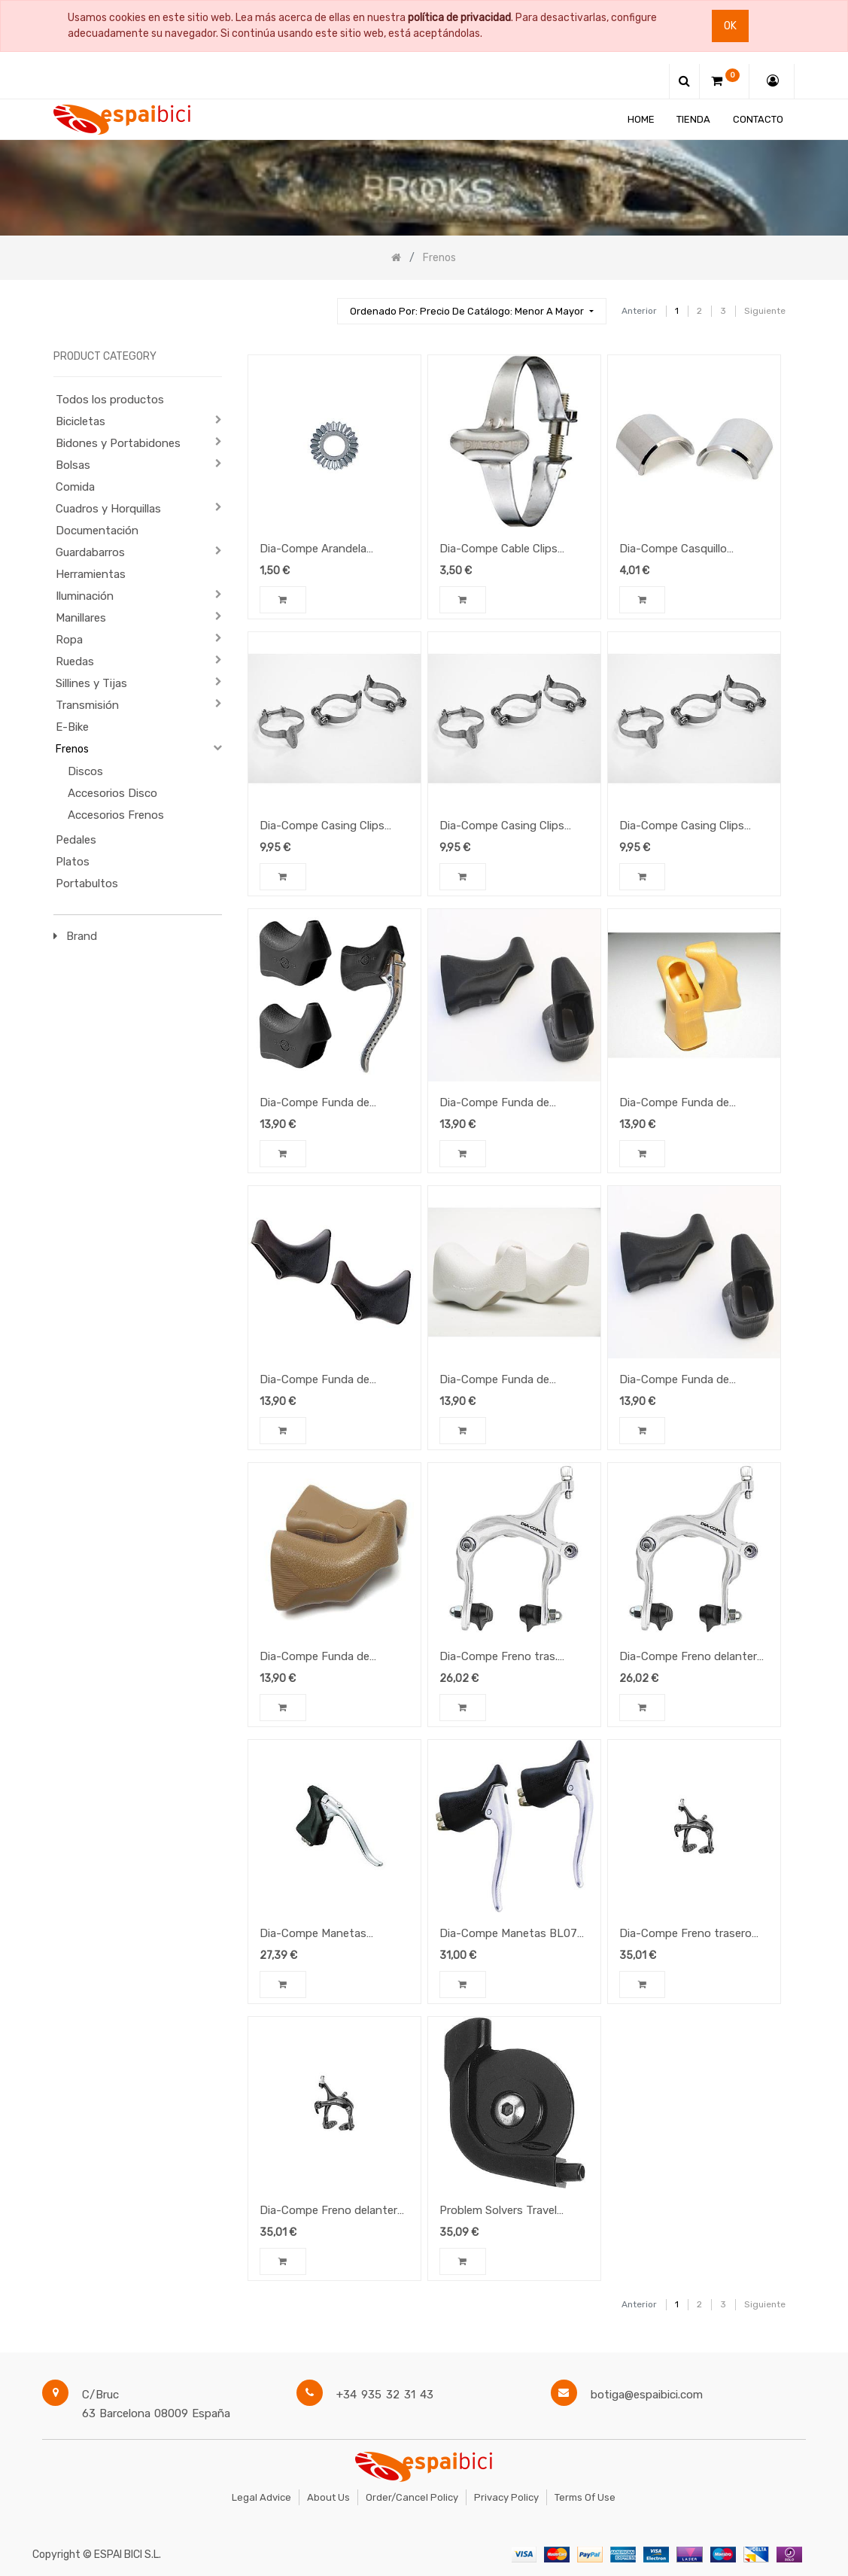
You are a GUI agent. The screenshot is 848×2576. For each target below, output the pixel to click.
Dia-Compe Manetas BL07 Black (508, 1935)
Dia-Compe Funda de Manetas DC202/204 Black (689, 1381)
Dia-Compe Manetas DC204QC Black (313, 1935)
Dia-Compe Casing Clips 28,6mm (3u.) (501, 827)
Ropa (69, 639)
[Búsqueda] (319, 304)
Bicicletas (80, 421)
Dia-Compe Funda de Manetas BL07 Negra (494, 1104)
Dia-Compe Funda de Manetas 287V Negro (314, 1381)
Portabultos (87, 883)
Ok (730, 26)
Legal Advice (261, 2497)
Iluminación (85, 596)
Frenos (72, 749)
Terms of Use (585, 2497)
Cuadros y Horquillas (108, 509)
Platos (73, 861)
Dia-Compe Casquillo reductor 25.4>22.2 (673, 550)
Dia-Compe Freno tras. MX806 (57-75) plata (498, 1658)
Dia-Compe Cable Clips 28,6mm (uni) (498, 550)
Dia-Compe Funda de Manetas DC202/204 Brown (333, 1658)
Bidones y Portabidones (118, 443)
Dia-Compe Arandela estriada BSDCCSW (313, 550)
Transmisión (87, 705)
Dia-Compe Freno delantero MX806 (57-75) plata (691, 1658)
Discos (85, 771)
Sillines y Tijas (91, 683)
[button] (471, 311)
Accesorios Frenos (116, 815)
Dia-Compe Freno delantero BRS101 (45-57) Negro (332, 2211)
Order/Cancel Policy (412, 2497)
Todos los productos (110, 399)
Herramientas (91, 574)
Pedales (76, 840)
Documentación (97, 530)
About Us (328, 2497)
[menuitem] (641, 119)
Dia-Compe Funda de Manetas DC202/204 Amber (692, 1104)
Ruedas (75, 661)
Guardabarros (90, 552)
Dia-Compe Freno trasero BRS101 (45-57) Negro (685, 1935)
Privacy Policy (506, 2497)
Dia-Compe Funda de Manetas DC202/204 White (510, 1381)
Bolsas (73, 465)
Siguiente (765, 311)
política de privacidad (459, 17)
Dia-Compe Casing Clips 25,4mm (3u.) (681, 827)
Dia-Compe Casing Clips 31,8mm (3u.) (322, 827)
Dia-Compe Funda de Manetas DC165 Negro (317, 1104)
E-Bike (72, 727)
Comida (75, 487)
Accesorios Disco (112, 793)
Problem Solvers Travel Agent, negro (498, 2211)
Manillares (81, 618)
